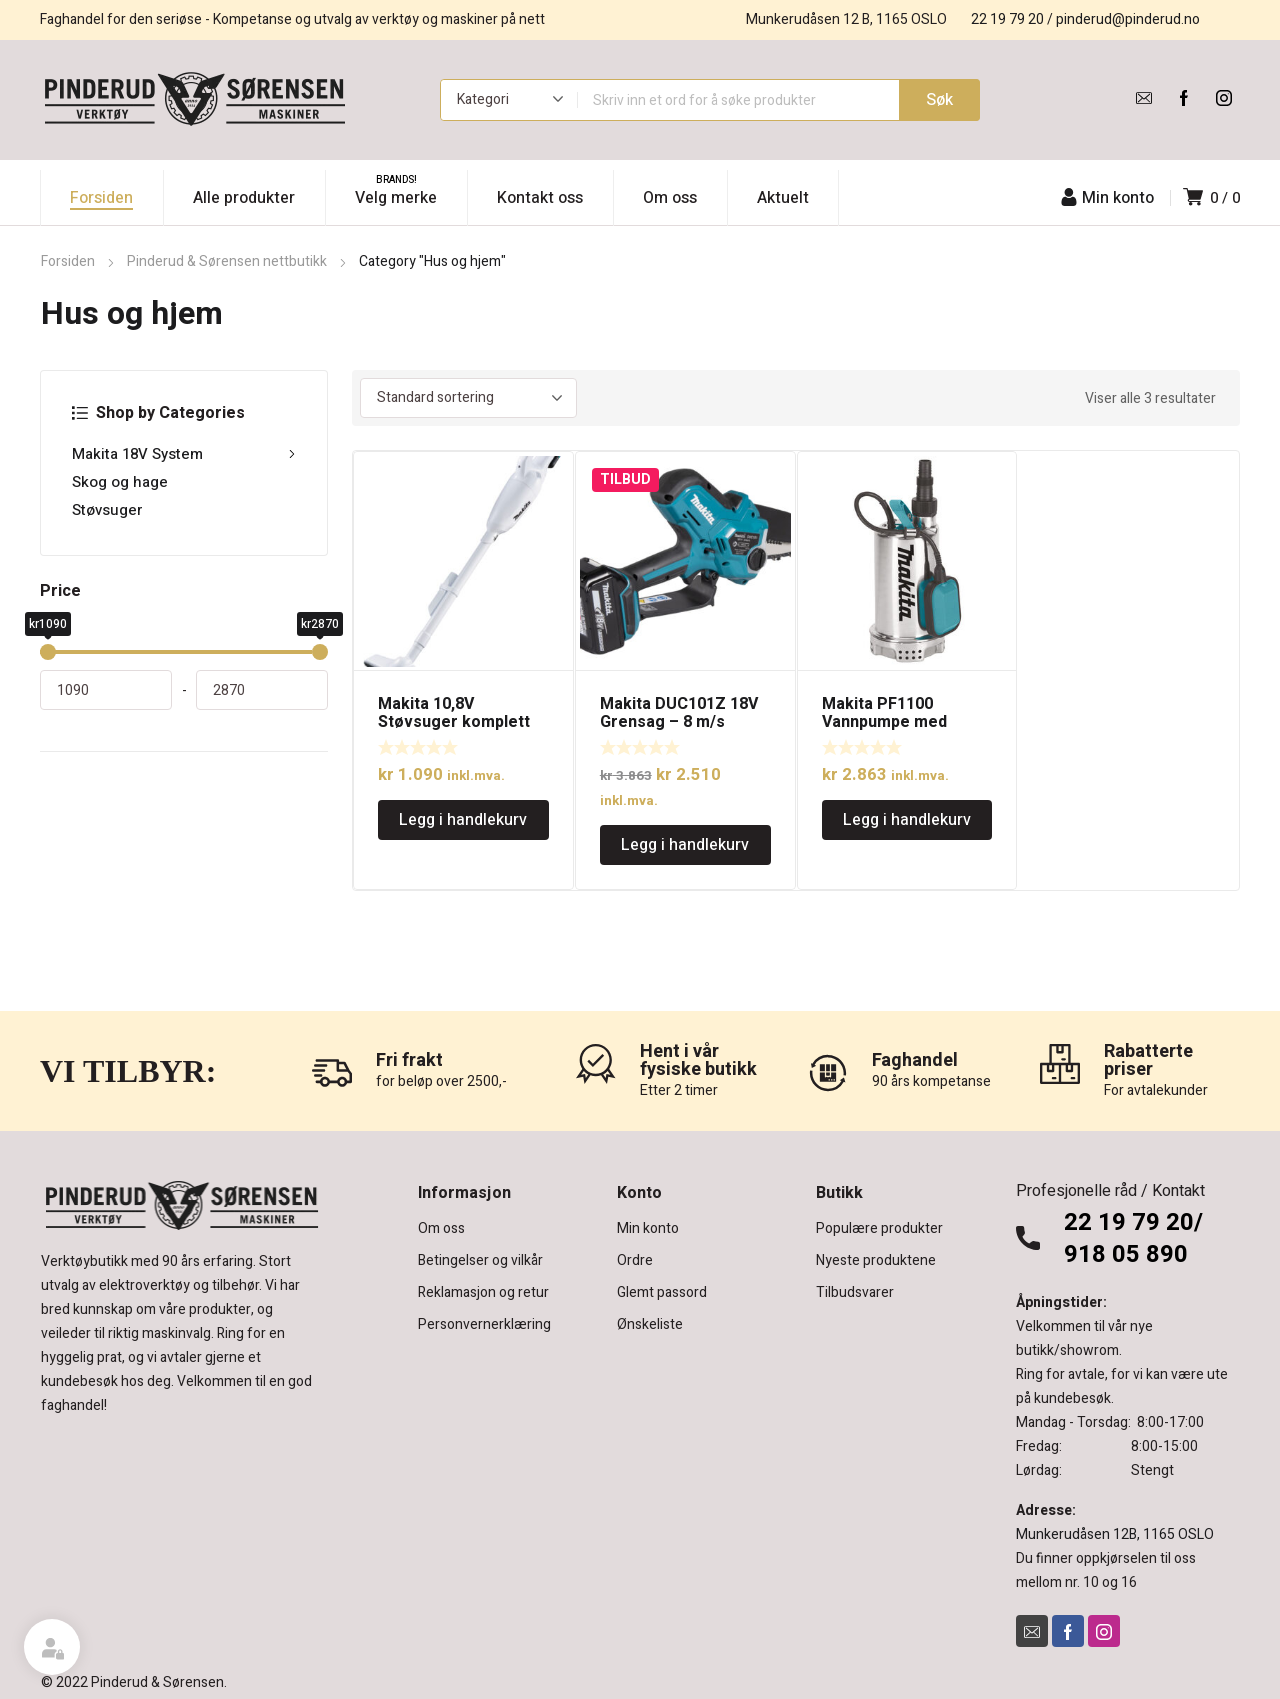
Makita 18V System (184, 454)
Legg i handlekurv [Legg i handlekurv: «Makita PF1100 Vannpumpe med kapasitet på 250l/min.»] (907, 820)
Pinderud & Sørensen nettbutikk (227, 261)
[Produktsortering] (468, 398)
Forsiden (68, 261)
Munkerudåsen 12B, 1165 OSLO (1115, 1534)
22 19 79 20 (1007, 19)
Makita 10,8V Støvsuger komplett (454, 713)
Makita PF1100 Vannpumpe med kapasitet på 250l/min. (904, 722)
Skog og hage (120, 482)
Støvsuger (107, 510)
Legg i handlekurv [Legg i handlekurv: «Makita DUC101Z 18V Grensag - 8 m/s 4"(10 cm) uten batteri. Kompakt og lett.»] (685, 845)
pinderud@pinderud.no (1128, 19)
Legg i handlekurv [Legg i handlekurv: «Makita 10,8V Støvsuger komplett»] (463, 820)
